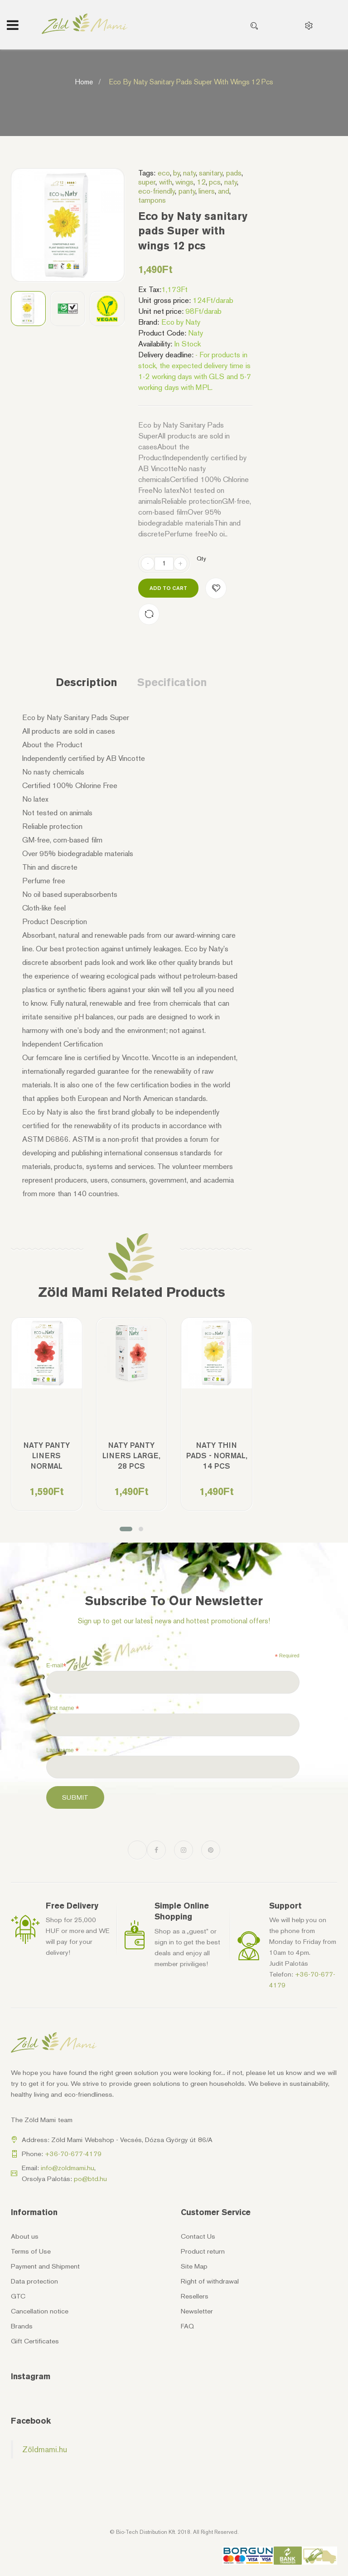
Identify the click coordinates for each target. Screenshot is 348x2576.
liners (206, 190)
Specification (172, 682)
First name (62, 1708)
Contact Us (198, 2236)
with (165, 181)
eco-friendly (156, 190)
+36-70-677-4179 (73, 2154)
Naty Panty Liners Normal (47, 1456)
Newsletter (197, 2311)
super (146, 181)
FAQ (187, 2326)
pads (234, 172)
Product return (203, 2251)
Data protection (34, 2281)
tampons (152, 200)
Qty (201, 558)
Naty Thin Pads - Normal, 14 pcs (216, 1456)
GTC (18, 2296)
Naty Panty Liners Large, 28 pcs (131, 1456)
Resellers (194, 2296)
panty (187, 190)
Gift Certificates (35, 2341)
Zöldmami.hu (44, 2449)
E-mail (56, 1665)
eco (164, 172)
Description (86, 682)
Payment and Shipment (45, 2266)
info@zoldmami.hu (67, 2168)
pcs (215, 181)
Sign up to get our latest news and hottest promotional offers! (174, 1621)
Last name (62, 1750)
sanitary (210, 172)
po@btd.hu (90, 2179)
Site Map (194, 2266)
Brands (22, 2326)
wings (184, 181)
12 (201, 181)
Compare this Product (149, 614)
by (176, 172)
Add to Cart (168, 587)
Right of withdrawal (210, 2281)
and (223, 190)
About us (25, 2236)
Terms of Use (31, 2251)
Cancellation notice (39, 2311)
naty (189, 172)
